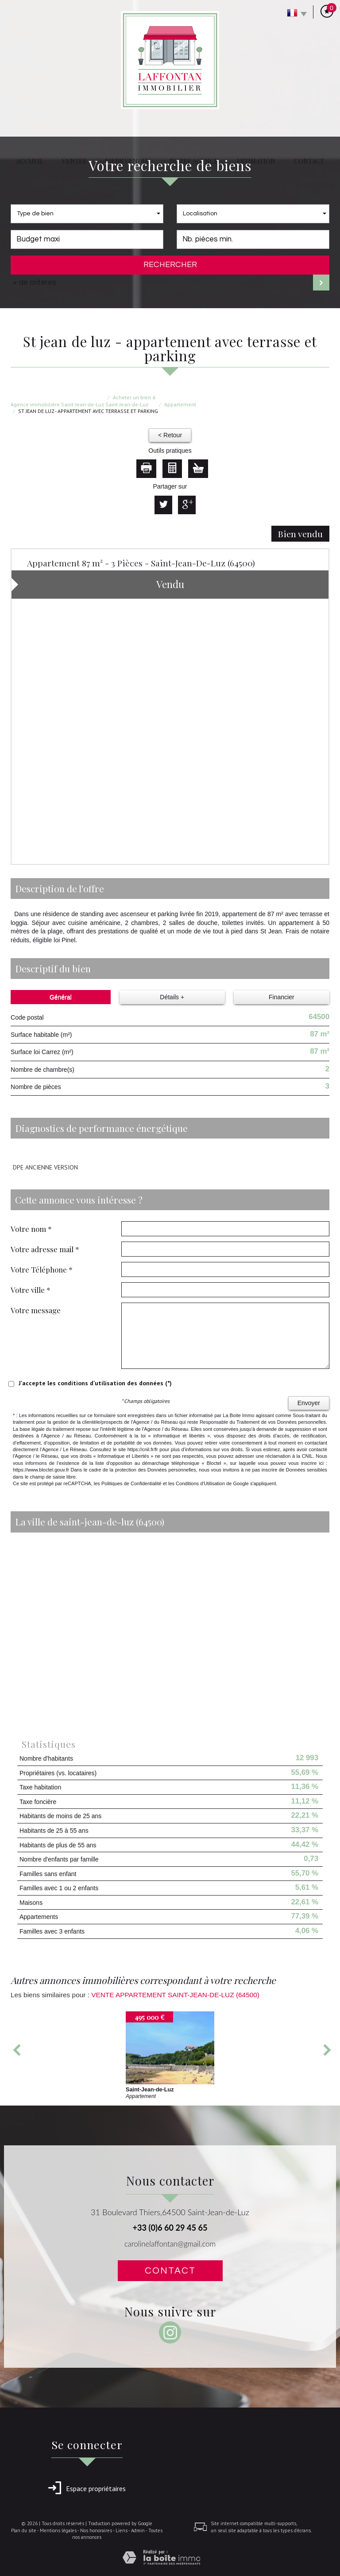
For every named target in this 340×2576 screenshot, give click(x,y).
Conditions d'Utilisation (200, 1483)
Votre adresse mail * (45, 1249)
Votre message (36, 1310)
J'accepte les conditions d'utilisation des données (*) (95, 1383)
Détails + (172, 997)
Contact (309, 161)
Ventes (74, 161)
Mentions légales (58, 2530)
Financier (281, 997)
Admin (138, 2530)
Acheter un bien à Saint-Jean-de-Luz (130, 401)
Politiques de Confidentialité (131, 1483)
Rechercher (170, 264)
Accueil (29, 161)
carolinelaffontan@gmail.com (170, 2243)
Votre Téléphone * (42, 1269)
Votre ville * (30, 1289)
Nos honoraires (96, 2530)
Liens (122, 2530)
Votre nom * (31, 1228)
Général (61, 997)
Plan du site (23, 2530)
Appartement (180, 404)
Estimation (256, 161)
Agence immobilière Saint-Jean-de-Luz (57, 404)
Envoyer (309, 1402)
